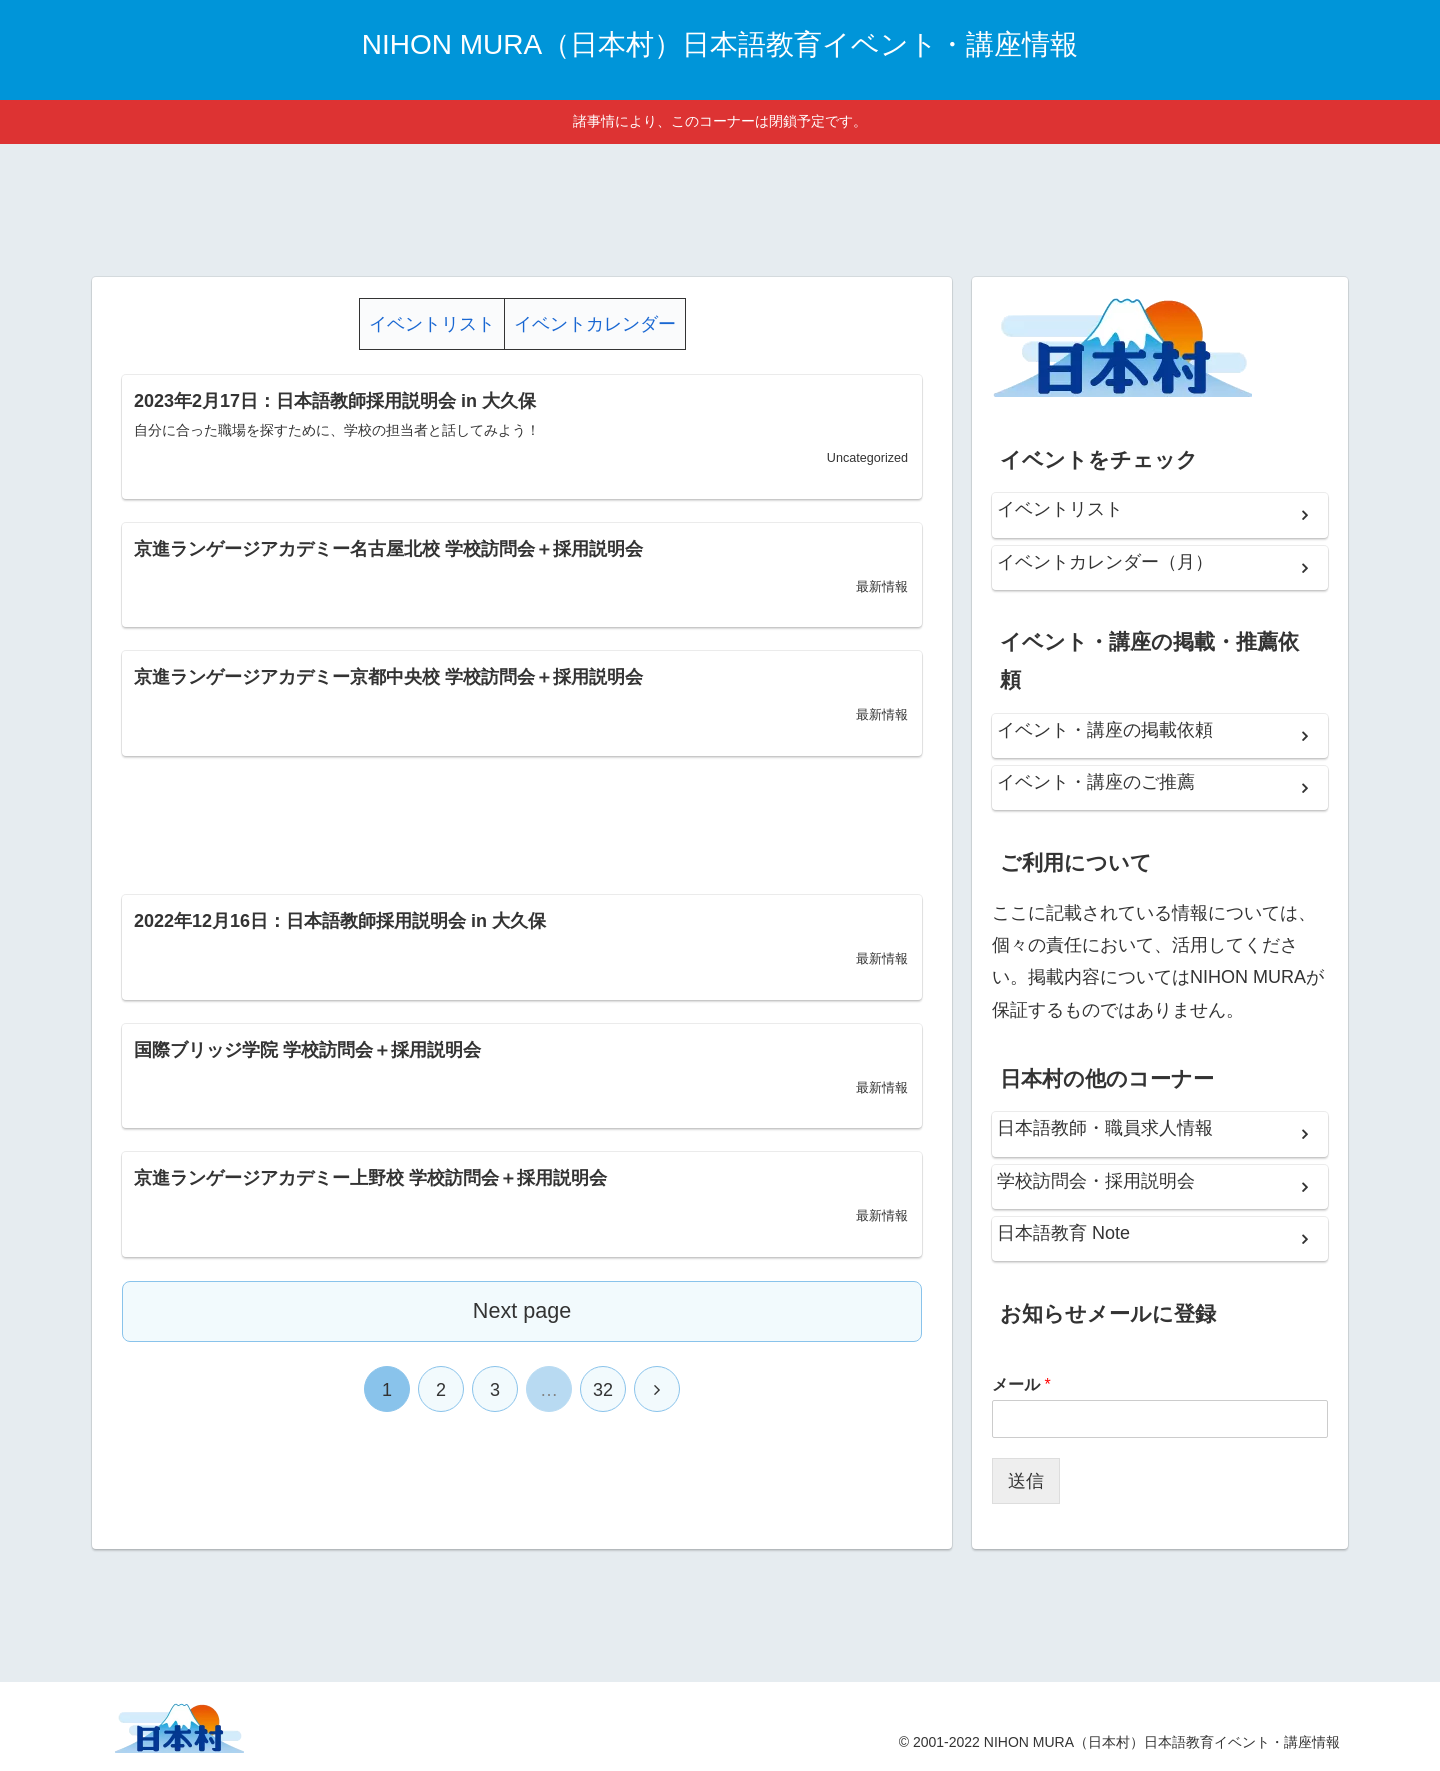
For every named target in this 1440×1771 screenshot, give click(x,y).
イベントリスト (432, 324)
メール (1021, 1384)
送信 (1026, 1481)
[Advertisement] (720, 207)
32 (603, 1390)
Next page (522, 1310)
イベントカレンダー (595, 324)
